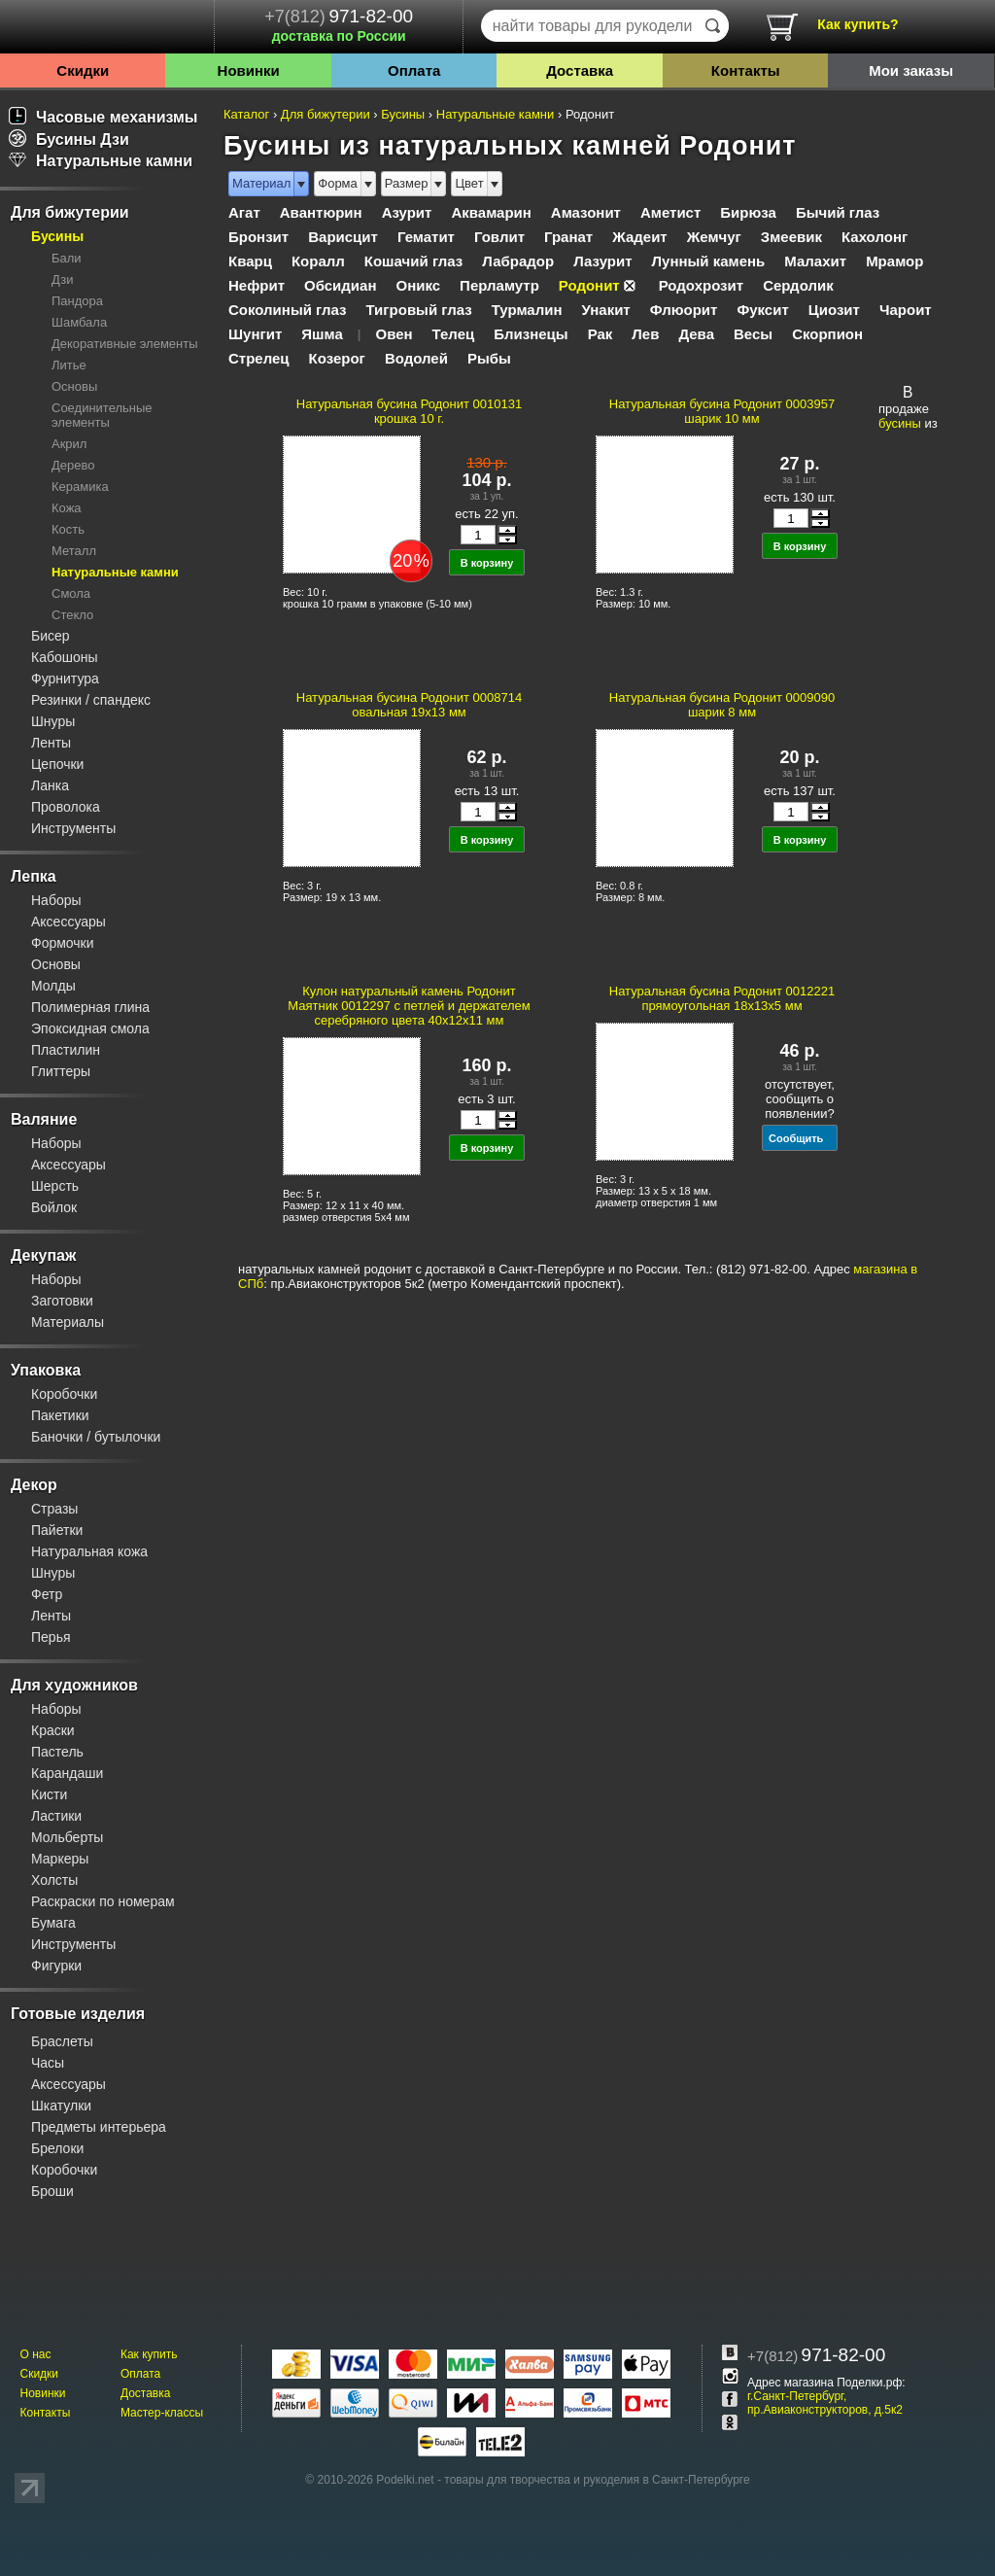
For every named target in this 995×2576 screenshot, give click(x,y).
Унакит (605, 309)
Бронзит (258, 236)
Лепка (33, 876)
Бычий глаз (837, 212)
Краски (53, 1730)
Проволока (65, 807)
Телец (453, 334)
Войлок (54, 1207)
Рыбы (489, 358)
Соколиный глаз (287, 309)
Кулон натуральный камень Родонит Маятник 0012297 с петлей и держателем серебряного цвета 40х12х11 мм (409, 1005)
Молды (53, 985)
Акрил (68, 443)
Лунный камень (709, 261)
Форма (338, 183)
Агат (244, 212)
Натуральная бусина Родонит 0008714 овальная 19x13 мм (409, 704)
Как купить (149, 2354)
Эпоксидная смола (90, 1028)
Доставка (579, 70)
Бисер (50, 636)
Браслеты (62, 2041)
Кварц (250, 261)
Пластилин (65, 1050)
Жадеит (640, 236)
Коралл (318, 261)
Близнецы (530, 334)
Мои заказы (911, 70)
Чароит (905, 309)
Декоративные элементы (124, 343)
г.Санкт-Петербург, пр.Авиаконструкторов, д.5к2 (825, 2403)
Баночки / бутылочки (95, 1437)
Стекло (72, 615)
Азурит (407, 212)
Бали (66, 258)
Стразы (54, 1508)
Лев (645, 334)
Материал (261, 183)
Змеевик (791, 236)
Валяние (44, 1119)
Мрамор (894, 261)
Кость (68, 529)
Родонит (589, 285)
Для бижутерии (70, 212)
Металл (73, 550)
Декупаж (43, 1255)
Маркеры (59, 1858)
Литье (68, 365)
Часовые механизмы (103, 117)
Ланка (50, 785)
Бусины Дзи (69, 139)
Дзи (62, 279)
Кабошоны (64, 657)
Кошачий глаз (413, 261)
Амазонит (586, 212)
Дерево (72, 465)
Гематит (426, 236)
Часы (47, 2063)
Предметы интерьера (98, 2127)
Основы (74, 386)
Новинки (249, 70)
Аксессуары (68, 921)
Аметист (670, 212)
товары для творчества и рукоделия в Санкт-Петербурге (596, 2480)
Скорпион (827, 334)
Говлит (499, 236)
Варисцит (343, 236)
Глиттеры (60, 1071)
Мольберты (67, 1837)
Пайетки (57, 1530)
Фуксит (762, 309)
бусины (899, 423)
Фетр (46, 1594)
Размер (407, 183)
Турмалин (527, 309)
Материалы (67, 1322)
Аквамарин (491, 212)
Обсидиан (340, 285)
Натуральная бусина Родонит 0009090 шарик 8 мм (722, 704)
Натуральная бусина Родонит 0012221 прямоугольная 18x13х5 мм (722, 998)
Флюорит (684, 309)
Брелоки (57, 2148)
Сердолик (798, 285)
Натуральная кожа (89, 1551)
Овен (393, 334)
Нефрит (256, 285)
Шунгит (255, 334)
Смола (70, 593)
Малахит (815, 261)
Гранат (568, 236)
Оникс (417, 285)
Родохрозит (701, 285)
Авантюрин (321, 212)
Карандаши (67, 1773)
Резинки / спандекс (91, 700)
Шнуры (53, 721)
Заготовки (62, 1300)
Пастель (57, 1751)
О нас (35, 2354)
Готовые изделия (78, 2013)
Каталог (246, 114)
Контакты (745, 70)
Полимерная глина (90, 1007)
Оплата (414, 70)
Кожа (66, 508)
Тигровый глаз (419, 309)
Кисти (49, 1794)
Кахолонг (874, 236)
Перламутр (499, 285)
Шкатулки (61, 2105)
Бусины (57, 236)
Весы (753, 334)
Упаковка (46, 1370)
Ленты (51, 742)
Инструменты (73, 828)
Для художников (74, 1685)
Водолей (416, 358)
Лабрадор (518, 261)
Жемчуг (714, 236)
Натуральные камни (100, 161)
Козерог (337, 358)
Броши (52, 2191)
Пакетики (60, 1415)
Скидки (82, 70)
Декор (34, 1485)
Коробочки (64, 1394)
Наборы (56, 900)
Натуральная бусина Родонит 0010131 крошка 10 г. (409, 411)
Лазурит (602, 261)
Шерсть (55, 1186)
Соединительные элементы (102, 415)
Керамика (80, 486)
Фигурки (56, 1965)
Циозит (834, 309)
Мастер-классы (161, 2412)
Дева (696, 334)
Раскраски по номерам (103, 1901)
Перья (51, 1637)
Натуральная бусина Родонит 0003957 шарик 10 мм (722, 411)
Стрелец (259, 358)
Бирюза (748, 212)
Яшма (322, 334)
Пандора (77, 301)
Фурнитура (65, 678)
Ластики (56, 1816)
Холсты (54, 1880)
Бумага (53, 1923)
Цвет (469, 183)
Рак (600, 334)
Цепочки (57, 764)
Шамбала (79, 322)
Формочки (62, 943)
